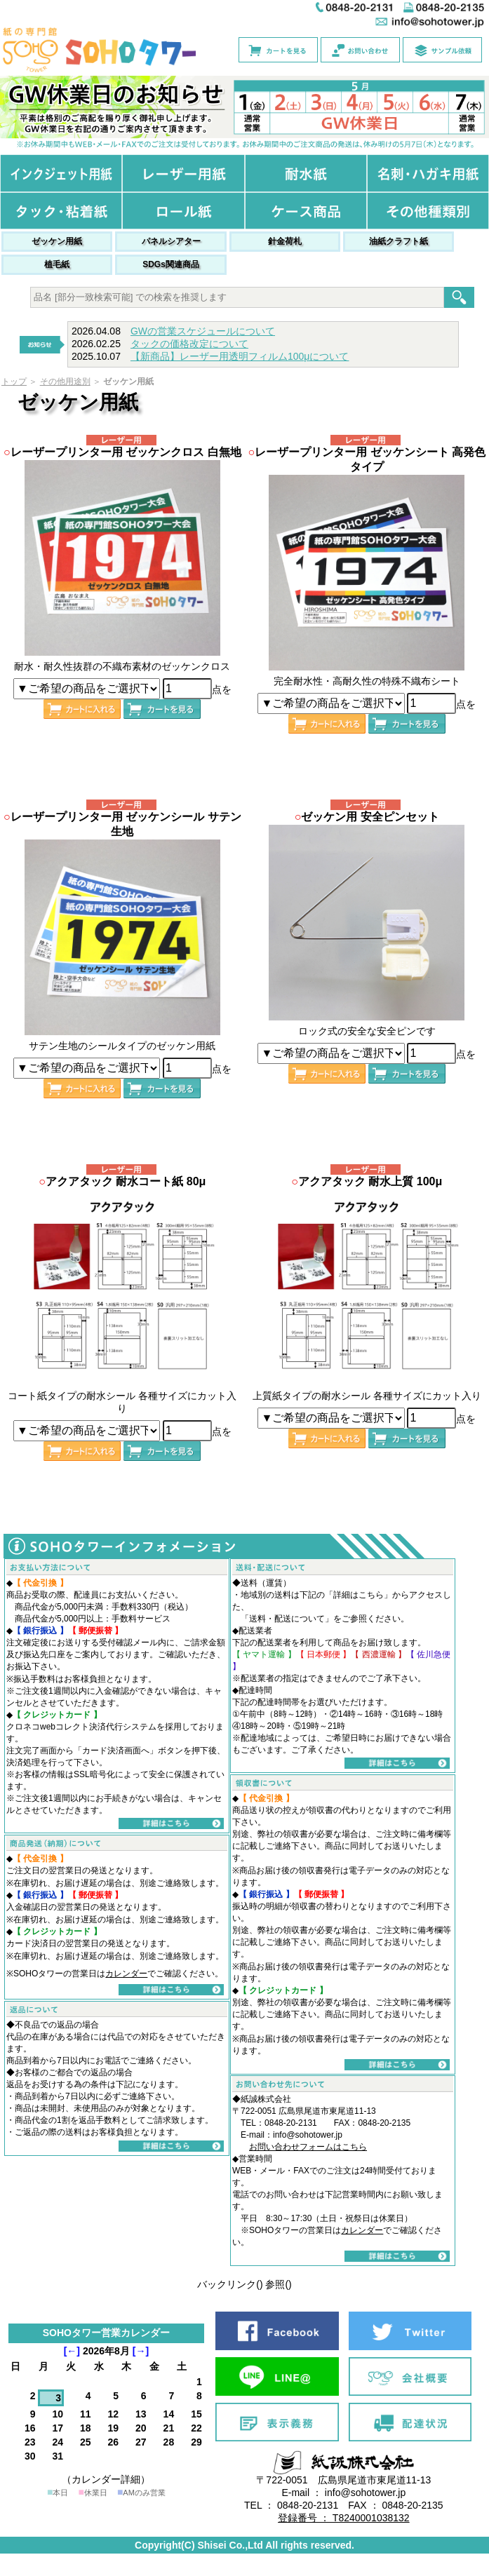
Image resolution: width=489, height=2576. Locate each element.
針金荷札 (285, 241)
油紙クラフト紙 (398, 241)
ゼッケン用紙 (57, 241)
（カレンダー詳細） (106, 2479)
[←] (72, 2350)
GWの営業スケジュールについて (202, 331)
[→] (141, 2350)
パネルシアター (171, 241)
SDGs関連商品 (170, 264)
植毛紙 (56, 264)
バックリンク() (229, 2284)
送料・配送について (287, 1619)
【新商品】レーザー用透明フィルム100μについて (239, 356)
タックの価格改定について (189, 343)
